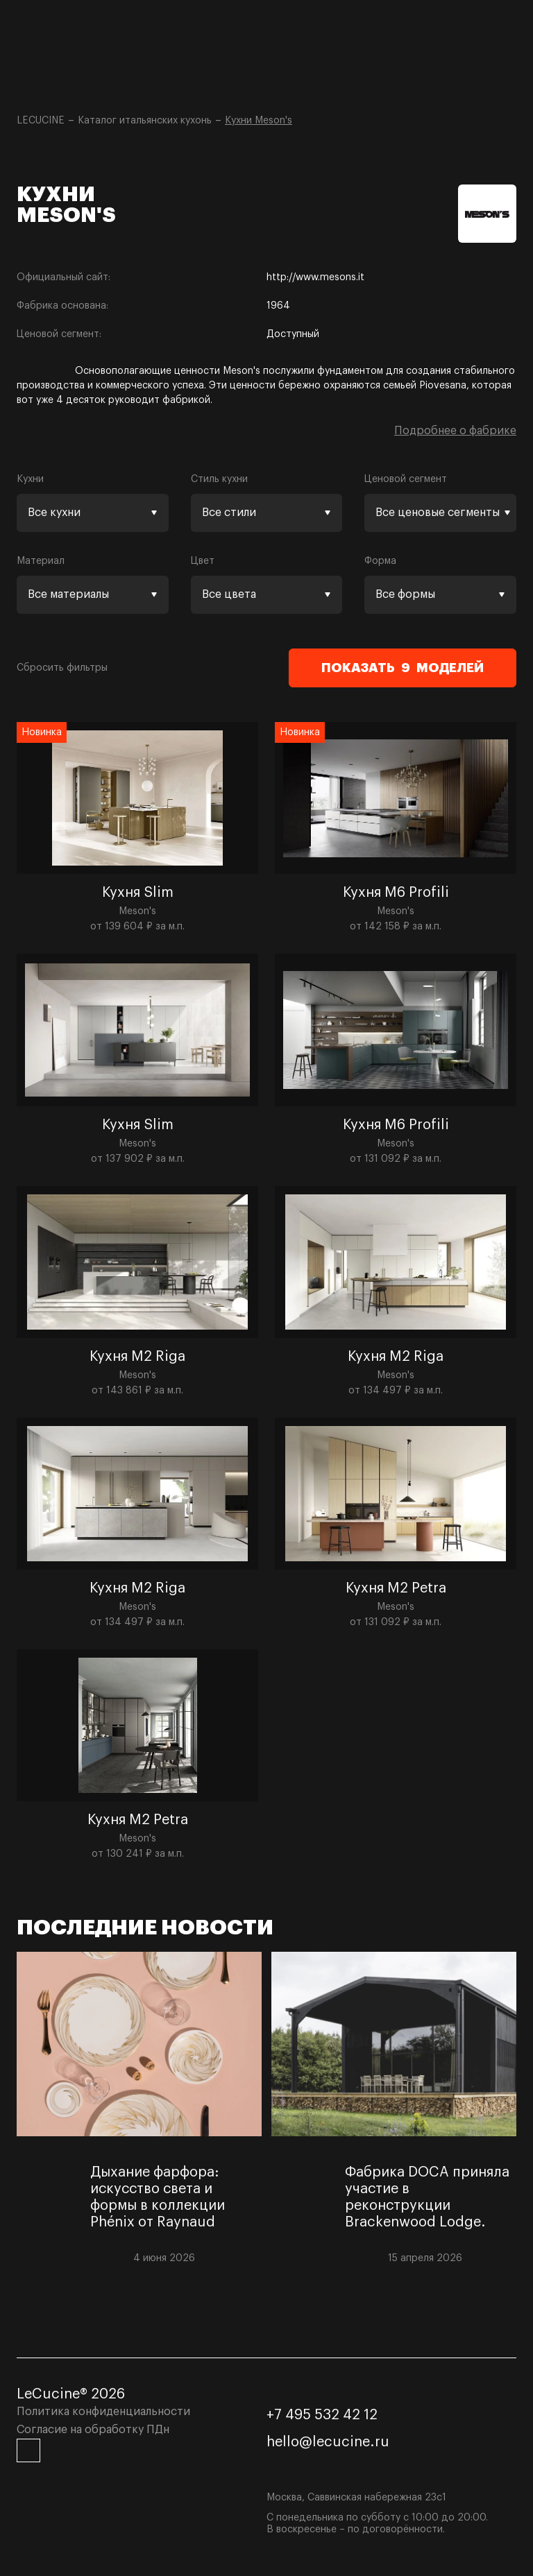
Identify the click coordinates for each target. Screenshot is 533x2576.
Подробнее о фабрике (455, 430)
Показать (402, 668)
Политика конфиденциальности (103, 2411)
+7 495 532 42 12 (322, 2415)
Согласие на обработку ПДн (93, 2429)
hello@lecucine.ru (327, 2442)
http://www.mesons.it (315, 277)
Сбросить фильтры (62, 668)
